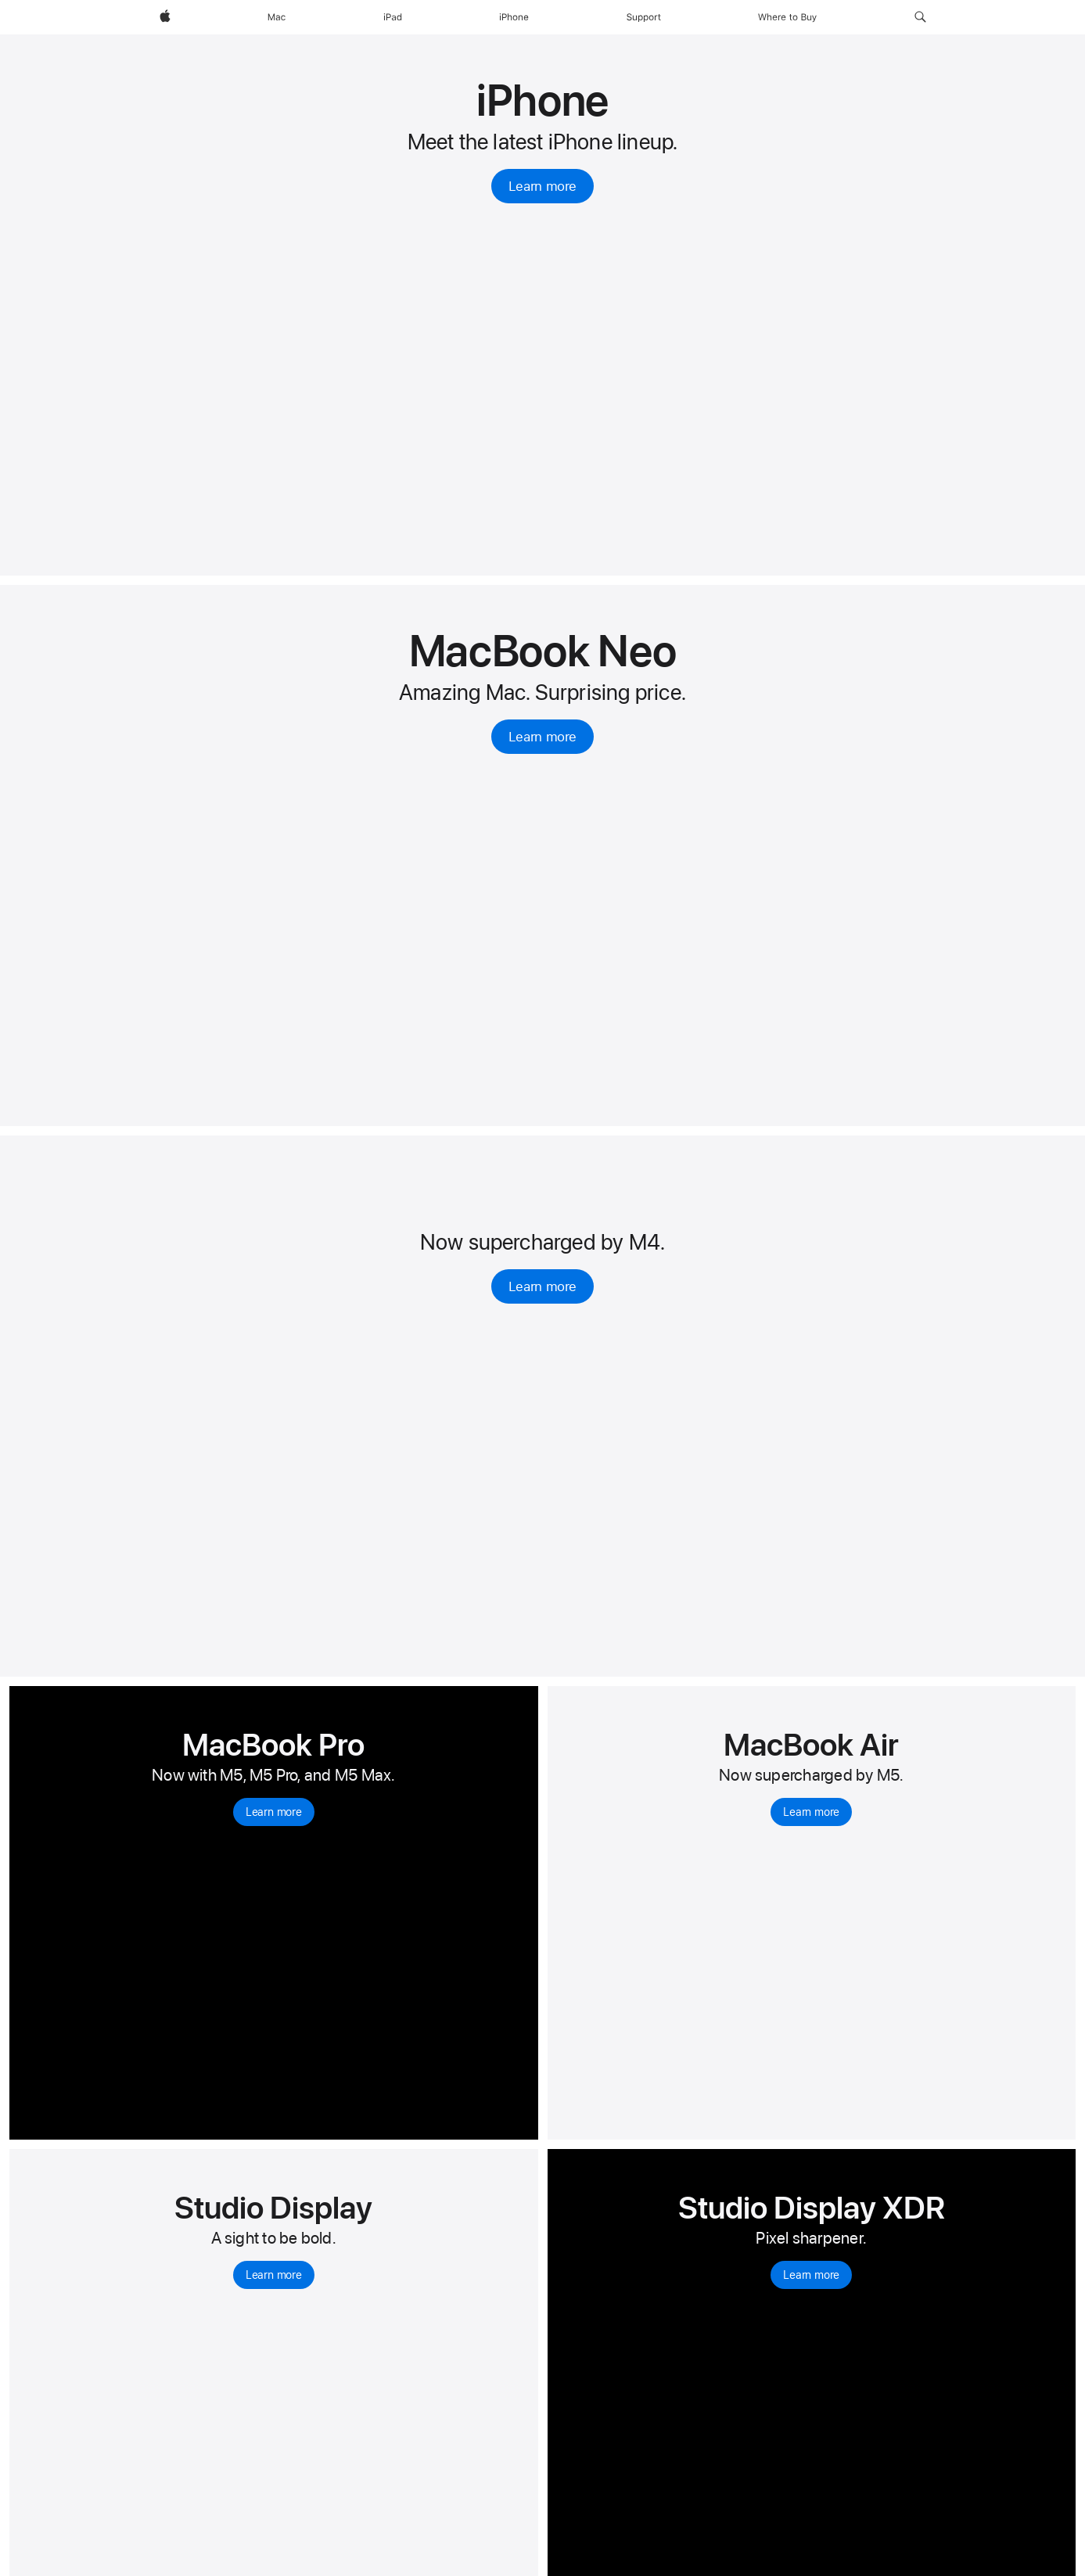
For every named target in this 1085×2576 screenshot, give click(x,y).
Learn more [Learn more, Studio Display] (274, 2275)
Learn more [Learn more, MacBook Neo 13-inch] (542, 736)
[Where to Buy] (787, 17)
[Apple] (165, 17)
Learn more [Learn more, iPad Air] (542, 1286)
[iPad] (392, 17)
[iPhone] (514, 17)
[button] (920, 17)
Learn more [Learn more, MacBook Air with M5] (811, 1812)
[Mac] (276, 17)
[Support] (643, 17)
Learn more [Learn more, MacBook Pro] (274, 1812)
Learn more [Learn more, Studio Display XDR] (811, 2275)
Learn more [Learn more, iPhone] (542, 186)
